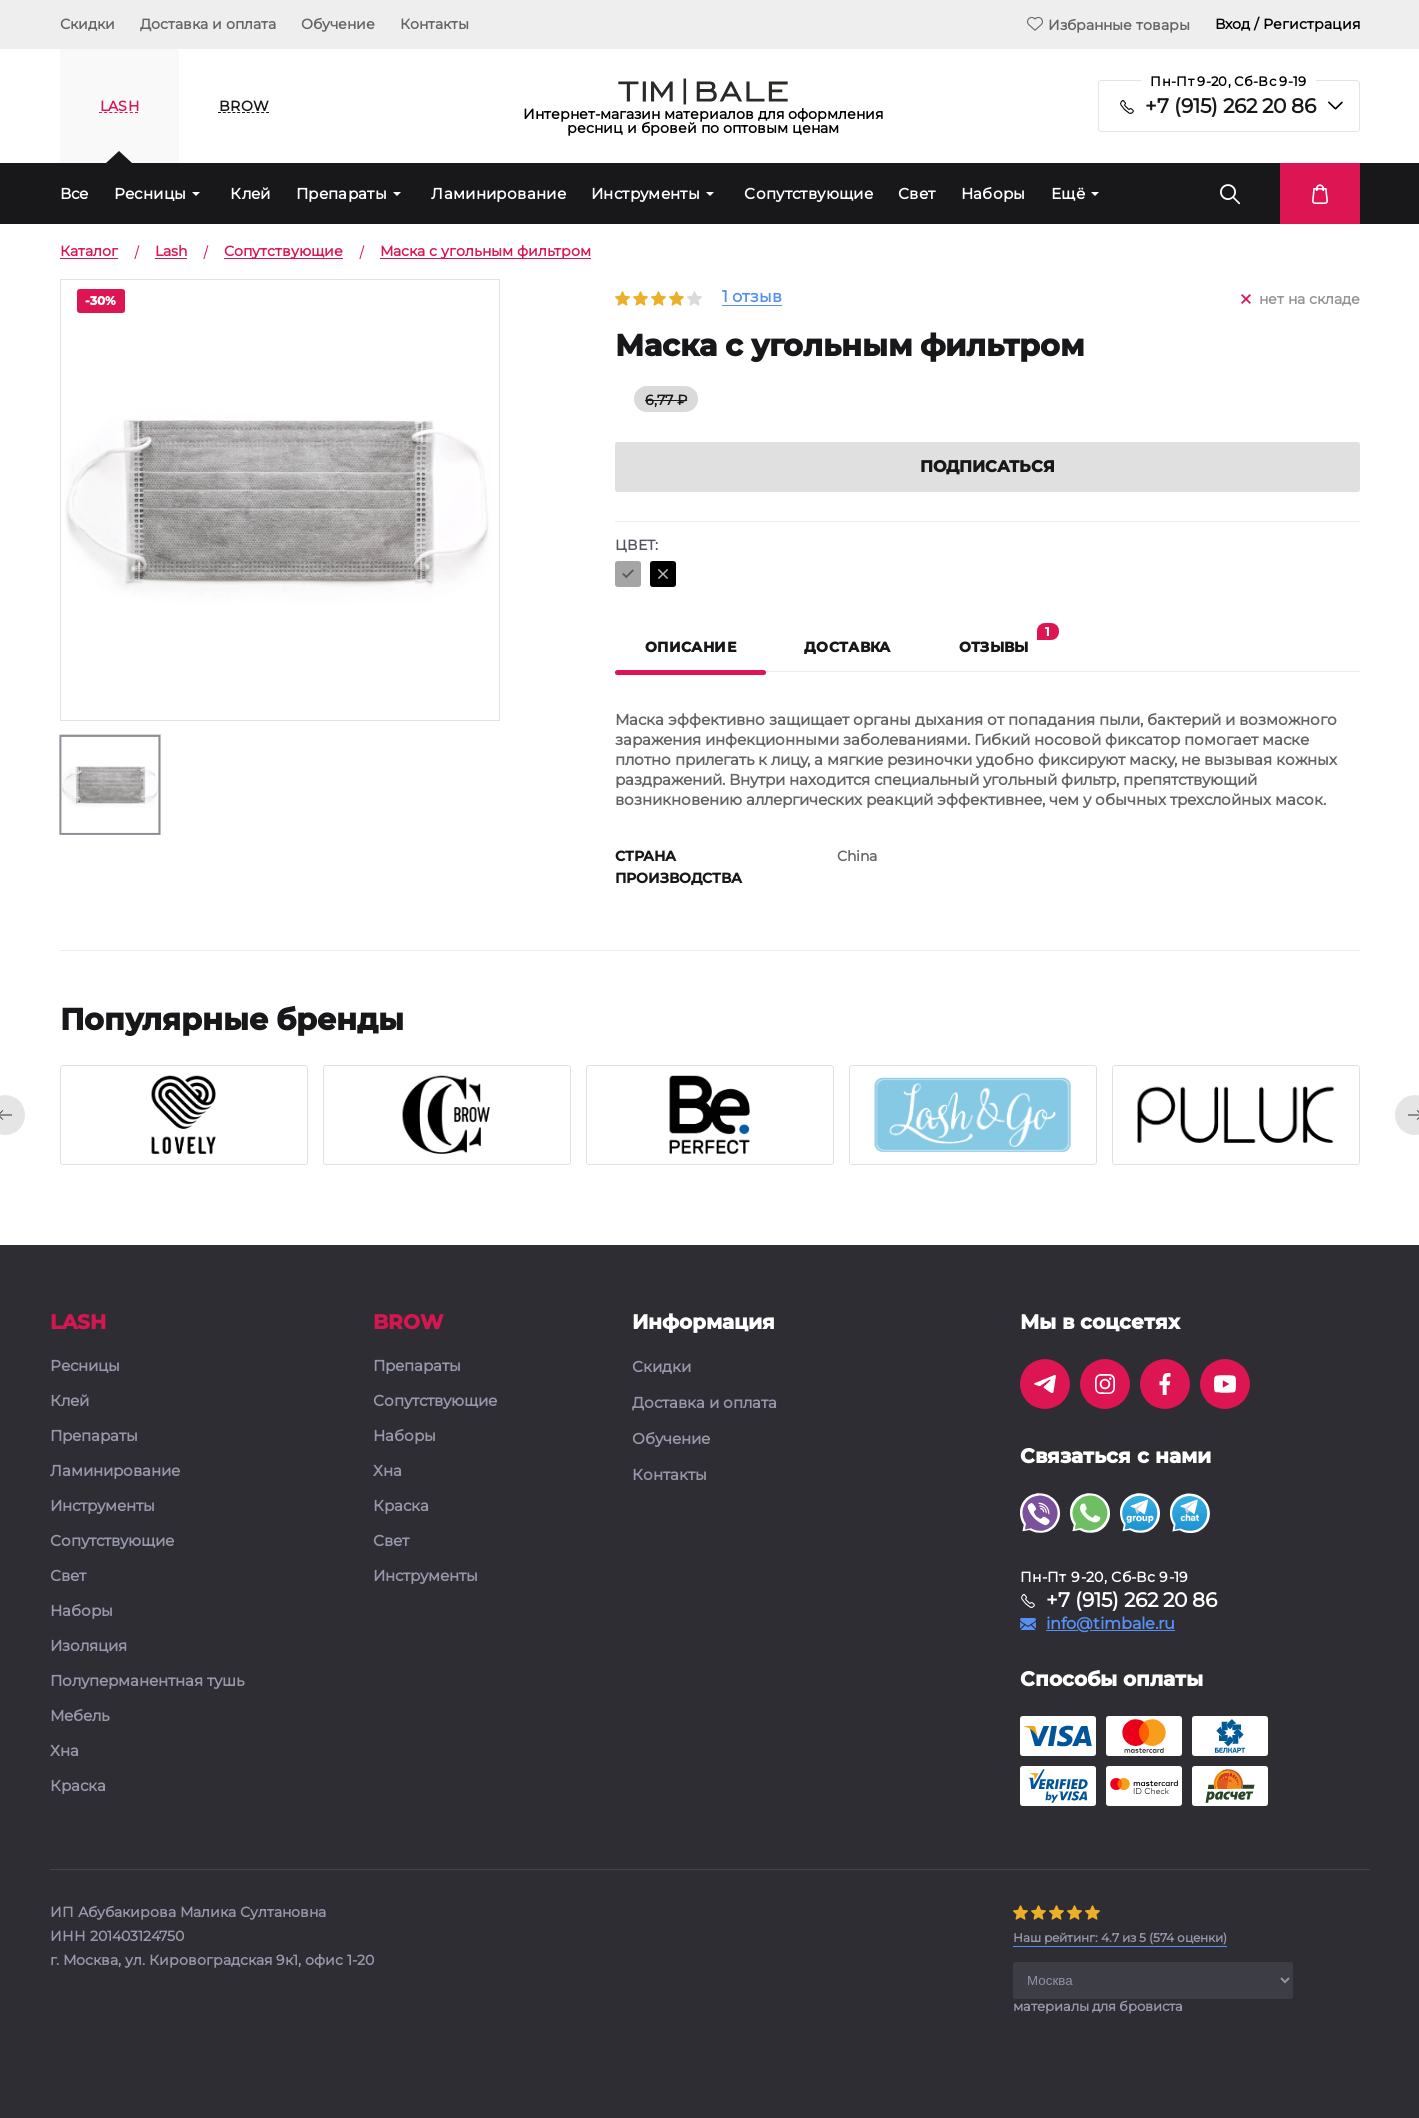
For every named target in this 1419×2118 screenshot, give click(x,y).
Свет (917, 193)
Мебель (79, 1716)
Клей (250, 193)
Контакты (434, 24)
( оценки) (1120, 1937)
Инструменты (645, 193)
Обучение (338, 24)
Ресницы (150, 193)
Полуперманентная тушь (147, 1681)
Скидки (87, 24)
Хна (64, 1751)
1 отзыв (752, 297)
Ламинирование (498, 193)
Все (74, 193)
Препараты (341, 193)
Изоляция (88, 1646)
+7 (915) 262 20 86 (1230, 106)
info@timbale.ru (1110, 1624)
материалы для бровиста (1098, 2006)
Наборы (993, 193)
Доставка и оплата (208, 24)
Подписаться (987, 466)
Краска (78, 1786)
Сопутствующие (808, 193)
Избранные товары (1108, 24)
